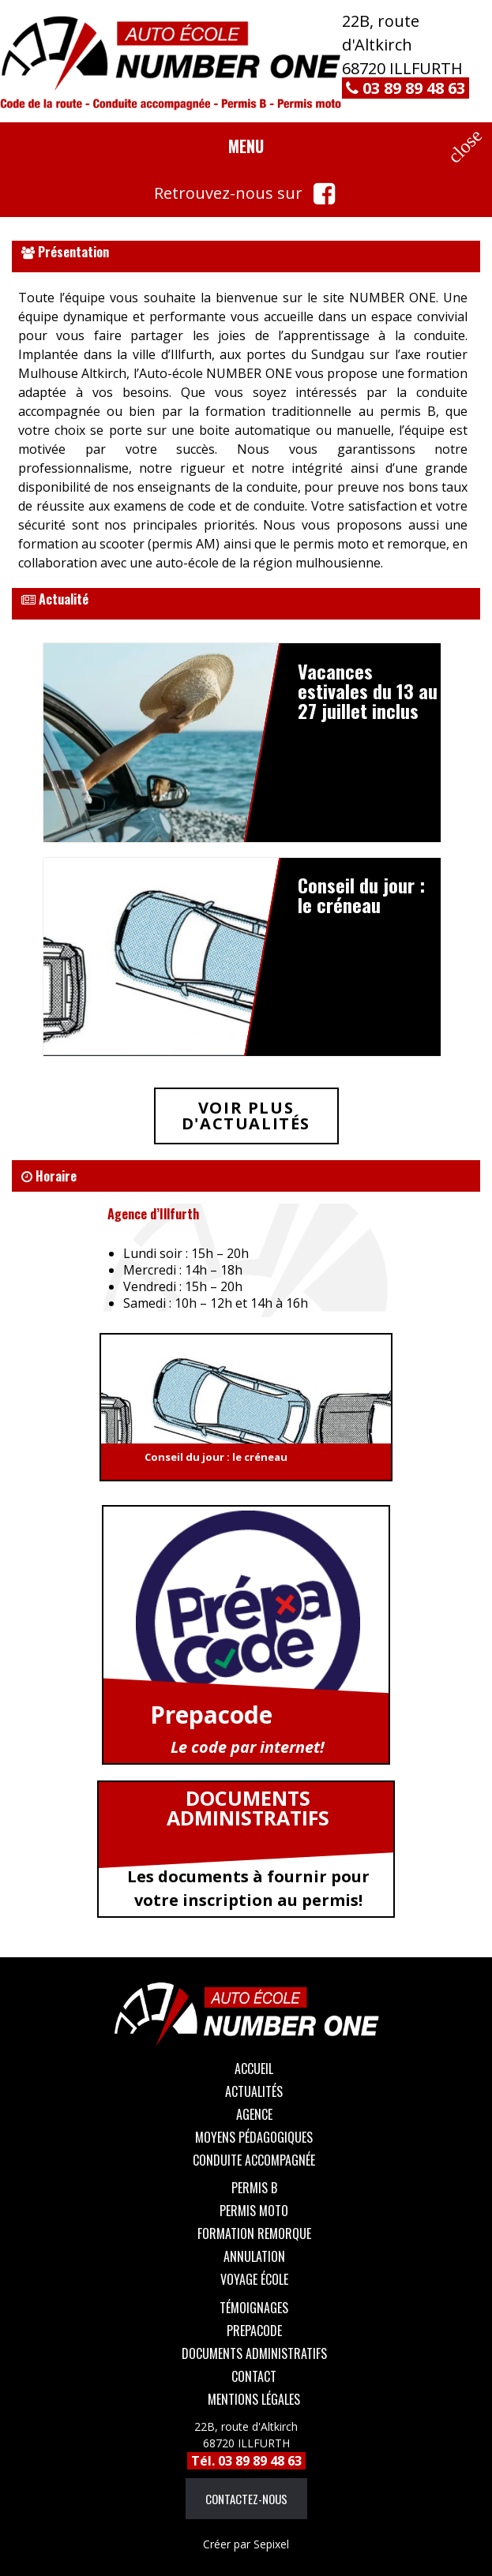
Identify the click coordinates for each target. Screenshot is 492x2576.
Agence (254, 2114)
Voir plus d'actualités (246, 1115)
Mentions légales (254, 2399)
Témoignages (254, 2307)
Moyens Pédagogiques (254, 2137)
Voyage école (254, 2279)
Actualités (254, 2091)
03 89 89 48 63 (405, 88)
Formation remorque (254, 2233)
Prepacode (254, 2330)
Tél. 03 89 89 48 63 (246, 2460)
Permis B (254, 2187)
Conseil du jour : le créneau (216, 1457)
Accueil (254, 2068)
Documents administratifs (254, 2353)
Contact (253, 2376)
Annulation (254, 2256)
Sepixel (246, 2544)
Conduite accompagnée (254, 2160)
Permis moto (254, 2210)
